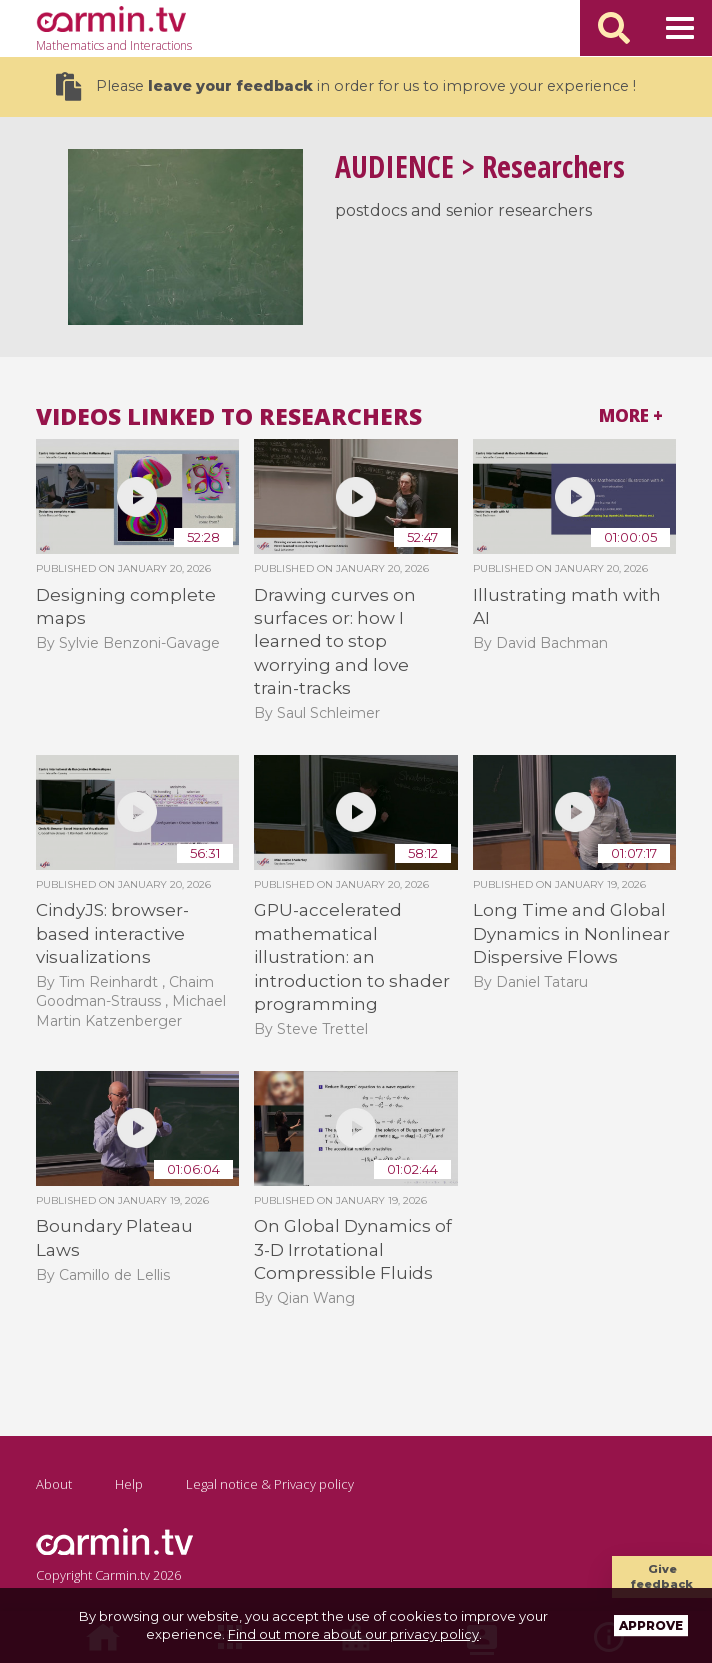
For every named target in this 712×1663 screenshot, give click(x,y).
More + (631, 415)
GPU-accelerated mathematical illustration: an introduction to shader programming (352, 957)
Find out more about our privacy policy (353, 1634)
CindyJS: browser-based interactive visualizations (112, 933)
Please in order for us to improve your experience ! (346, 86)
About (54, 1484)
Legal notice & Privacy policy (270, 1484)
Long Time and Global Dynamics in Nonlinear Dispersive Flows (571, 933)
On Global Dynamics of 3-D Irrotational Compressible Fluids (353, 1249)
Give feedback (662, 1576)
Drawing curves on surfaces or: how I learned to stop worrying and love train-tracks (335, 642)
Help (129, 1484)
